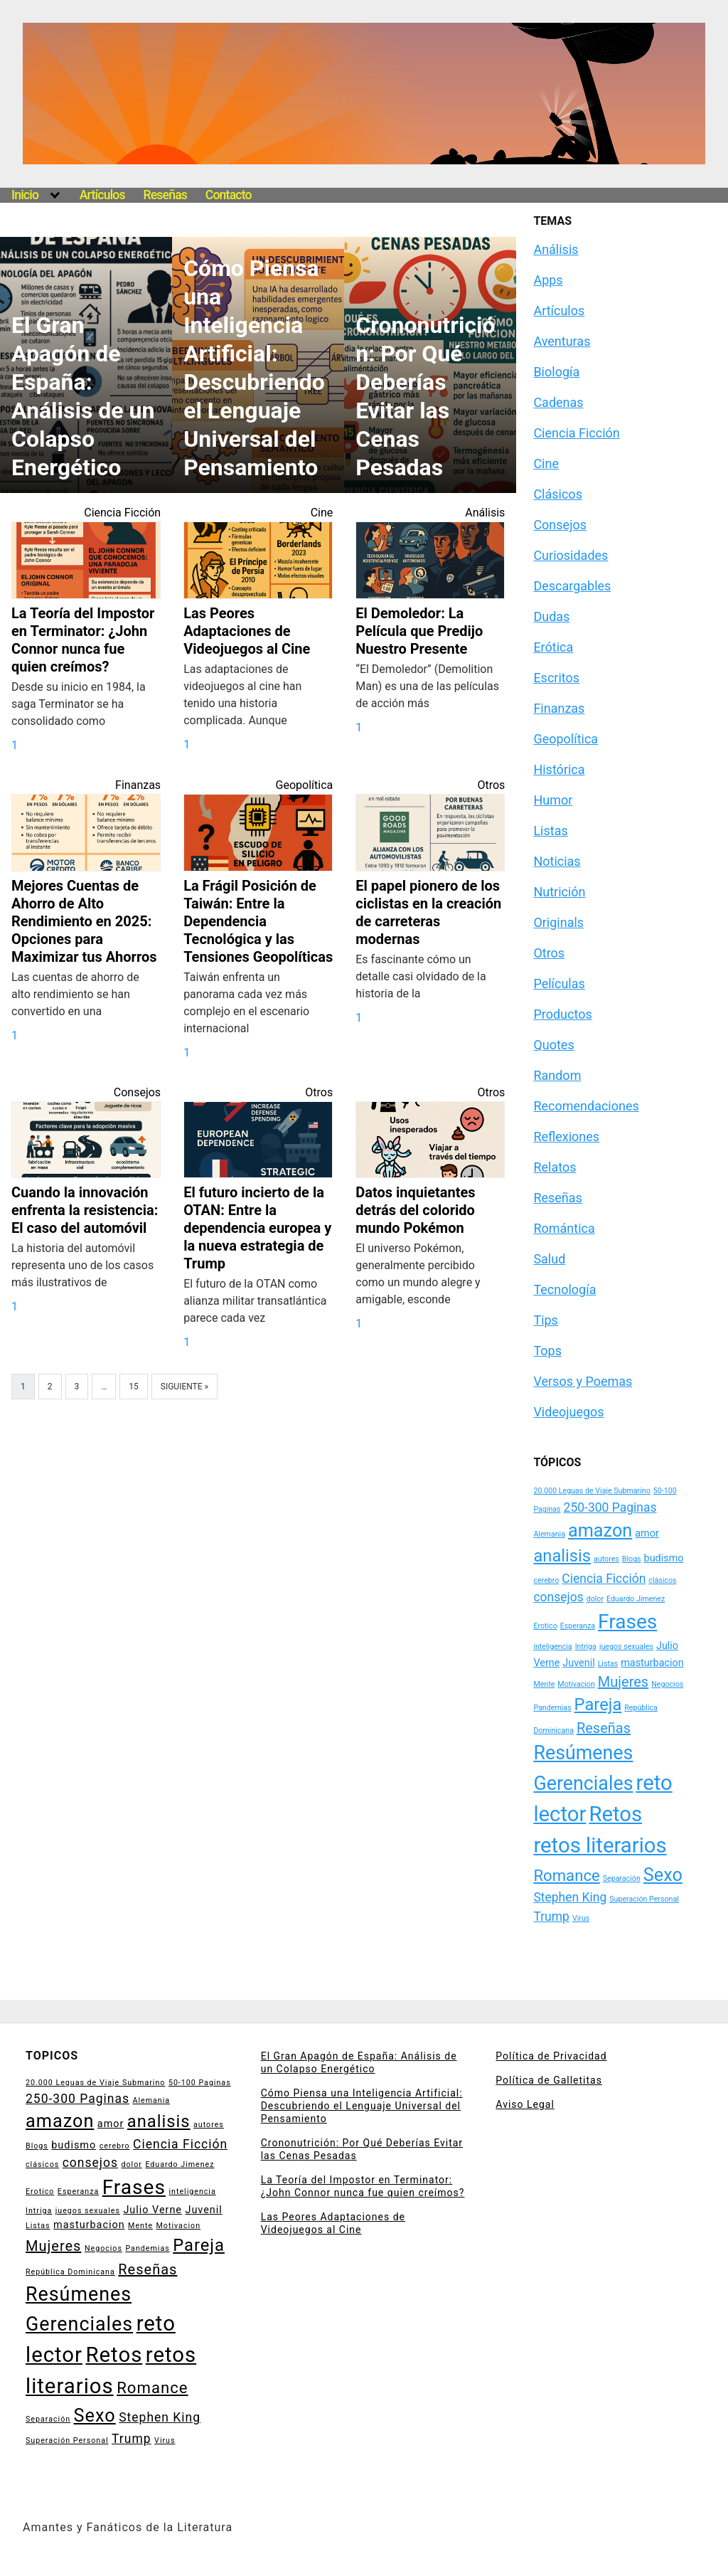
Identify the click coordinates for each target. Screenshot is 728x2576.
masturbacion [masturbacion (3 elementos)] (652, 1663)
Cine (322, 512)
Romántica (563, 1228)
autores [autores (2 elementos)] (606, 1559)
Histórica (558, 769)
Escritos (556, 677)
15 (134, 1387)
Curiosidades (570, 555)
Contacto (228, 195)
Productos (562, 1014)
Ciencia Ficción (122, 512)
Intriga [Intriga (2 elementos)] (585, 1646)
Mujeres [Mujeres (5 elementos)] (623, 1681)
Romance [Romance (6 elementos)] (566, 1875)
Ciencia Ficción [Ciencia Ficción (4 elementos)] (604, 1578)
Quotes (553, 1044)
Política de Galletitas (549, 2080)
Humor (552, 800)
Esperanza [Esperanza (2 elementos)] (577, 1626)
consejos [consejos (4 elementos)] (558, 1597)
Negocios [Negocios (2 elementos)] (667, 1684)
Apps (547, 279)
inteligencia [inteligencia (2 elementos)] (552, 1646)
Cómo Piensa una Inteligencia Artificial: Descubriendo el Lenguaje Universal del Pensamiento (362, 2105)
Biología (556, 371)
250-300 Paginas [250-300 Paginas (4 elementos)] (610, 1507)
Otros (491, 785)
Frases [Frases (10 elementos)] (627, 1621)
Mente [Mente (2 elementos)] (544, 1684)
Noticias (556, 861)
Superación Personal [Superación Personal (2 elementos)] (644, 1899)
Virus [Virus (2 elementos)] (580, 1918)
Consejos (137, 1092)
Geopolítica (304, 785)
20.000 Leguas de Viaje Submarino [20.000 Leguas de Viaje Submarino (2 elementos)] (591, 1490)
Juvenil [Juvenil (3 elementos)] (578, 1663)
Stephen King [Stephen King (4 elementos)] (569, 1897)
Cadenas (558, 402)
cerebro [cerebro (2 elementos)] (546, 1580)
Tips (545, 1320)
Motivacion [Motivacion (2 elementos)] (575, 1684)
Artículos (102, 195)
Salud (549, 1258)
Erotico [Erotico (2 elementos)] (545, 1626)
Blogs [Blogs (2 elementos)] (631, 1559)
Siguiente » (184, 1387)
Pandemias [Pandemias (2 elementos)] (552, 1707)
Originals (558, 922)
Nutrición (559, 891)
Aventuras (561, 341)
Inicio (24, 195)
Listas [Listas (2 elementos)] (608, 1663)
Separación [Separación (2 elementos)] (622, 1878)
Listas (550, 830)
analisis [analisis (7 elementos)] (562, 1556)
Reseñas (165, 195)
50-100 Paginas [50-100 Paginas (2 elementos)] (199, 2082)
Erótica (553, 647)
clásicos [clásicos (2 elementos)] (662, 1580)
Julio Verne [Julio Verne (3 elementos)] (152, 2210)
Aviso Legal (525, 2104)
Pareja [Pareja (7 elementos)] (598, 1704)
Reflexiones (566, 1136)
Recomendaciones (585, 1105)
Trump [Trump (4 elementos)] (551, 1916)
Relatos (554, 1167)
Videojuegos (568, 1411)
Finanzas (138, 785)
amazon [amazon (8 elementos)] (600, 1530)
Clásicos (557, 494)
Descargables (572, 585)
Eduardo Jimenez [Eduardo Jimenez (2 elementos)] (635, 1599)
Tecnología (564, 1289)
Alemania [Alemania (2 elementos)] (549, 1534)
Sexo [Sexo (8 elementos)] (662, 1875)
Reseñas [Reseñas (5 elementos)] (604, 1728)
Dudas (551, 616)
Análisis (485, 512)
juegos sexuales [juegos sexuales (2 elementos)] (626, 1646)
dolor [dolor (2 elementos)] (595, 1599)
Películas (558, 983)
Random (557, 1075)
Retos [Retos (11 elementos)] (615, 1814)
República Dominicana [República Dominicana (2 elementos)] (70, 2271)
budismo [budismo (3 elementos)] (664, 1558)
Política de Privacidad (551, 2056)
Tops (547, 1350)
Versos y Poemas (582, 1381)
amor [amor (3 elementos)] (647, 1533)
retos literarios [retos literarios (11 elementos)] (599, 1845)
